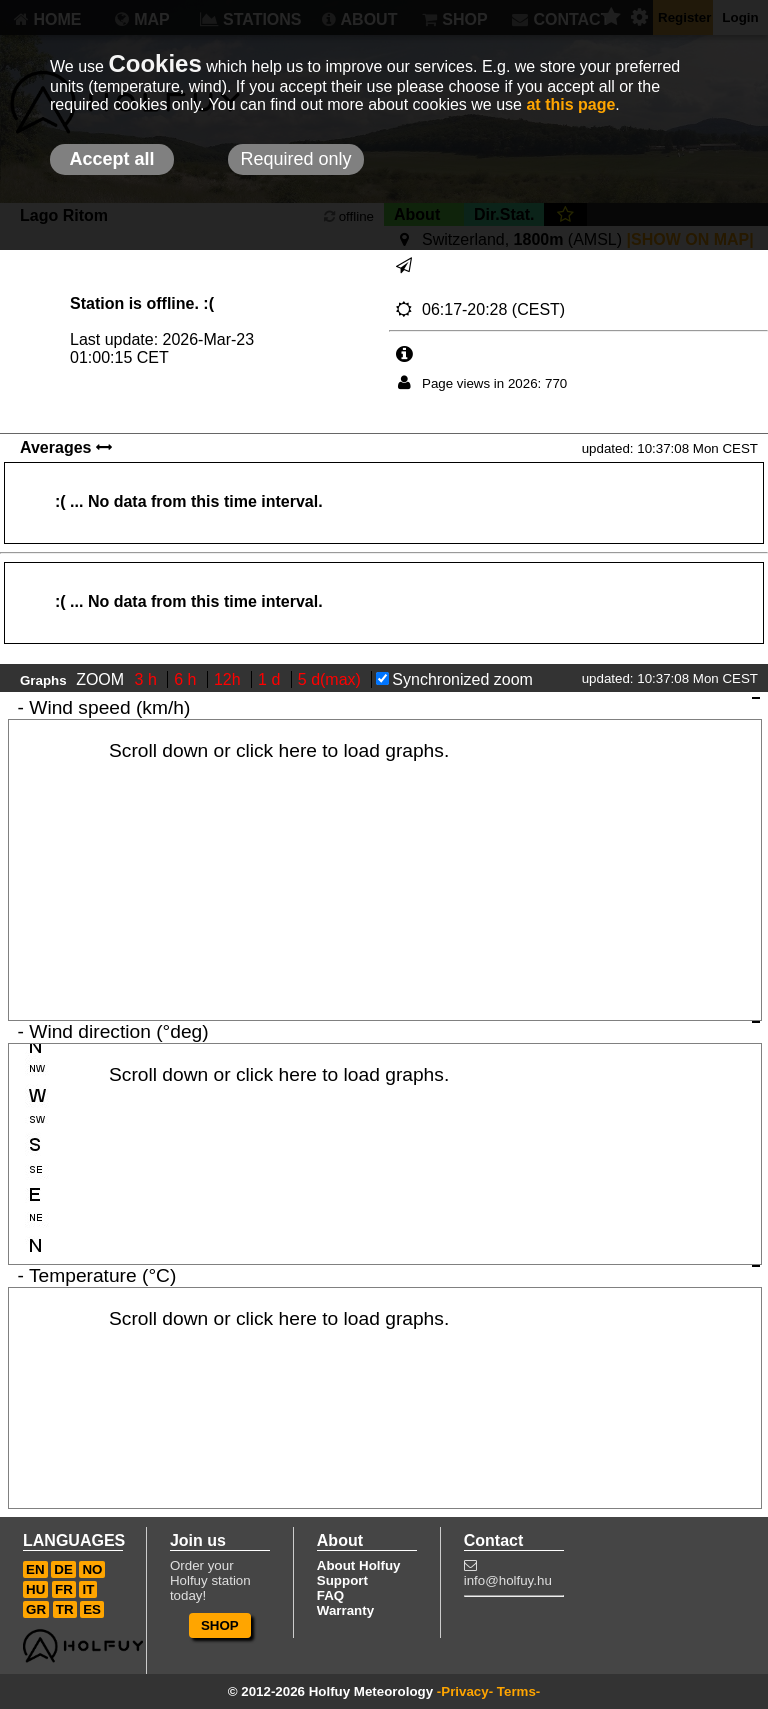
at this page (570, 104)
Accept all (111, 159)
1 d (271, 679)
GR (36, 1609)
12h (229, 679)
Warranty (345, 1610)
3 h (148, 679)
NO (92, 1569)
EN (35, 1569)
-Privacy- (465, 1691)
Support (342, 1580)
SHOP (220, 1625)
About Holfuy (359, 1565)
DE (63, 1569)
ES (92, 1609)
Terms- (518, 1691)
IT (88, 1589)
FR (64, 1589)
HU (35, 1589)
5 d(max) (332, 679)
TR (65, 1609)
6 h (187, 679)
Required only (295, 159)
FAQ (330, 1595)
